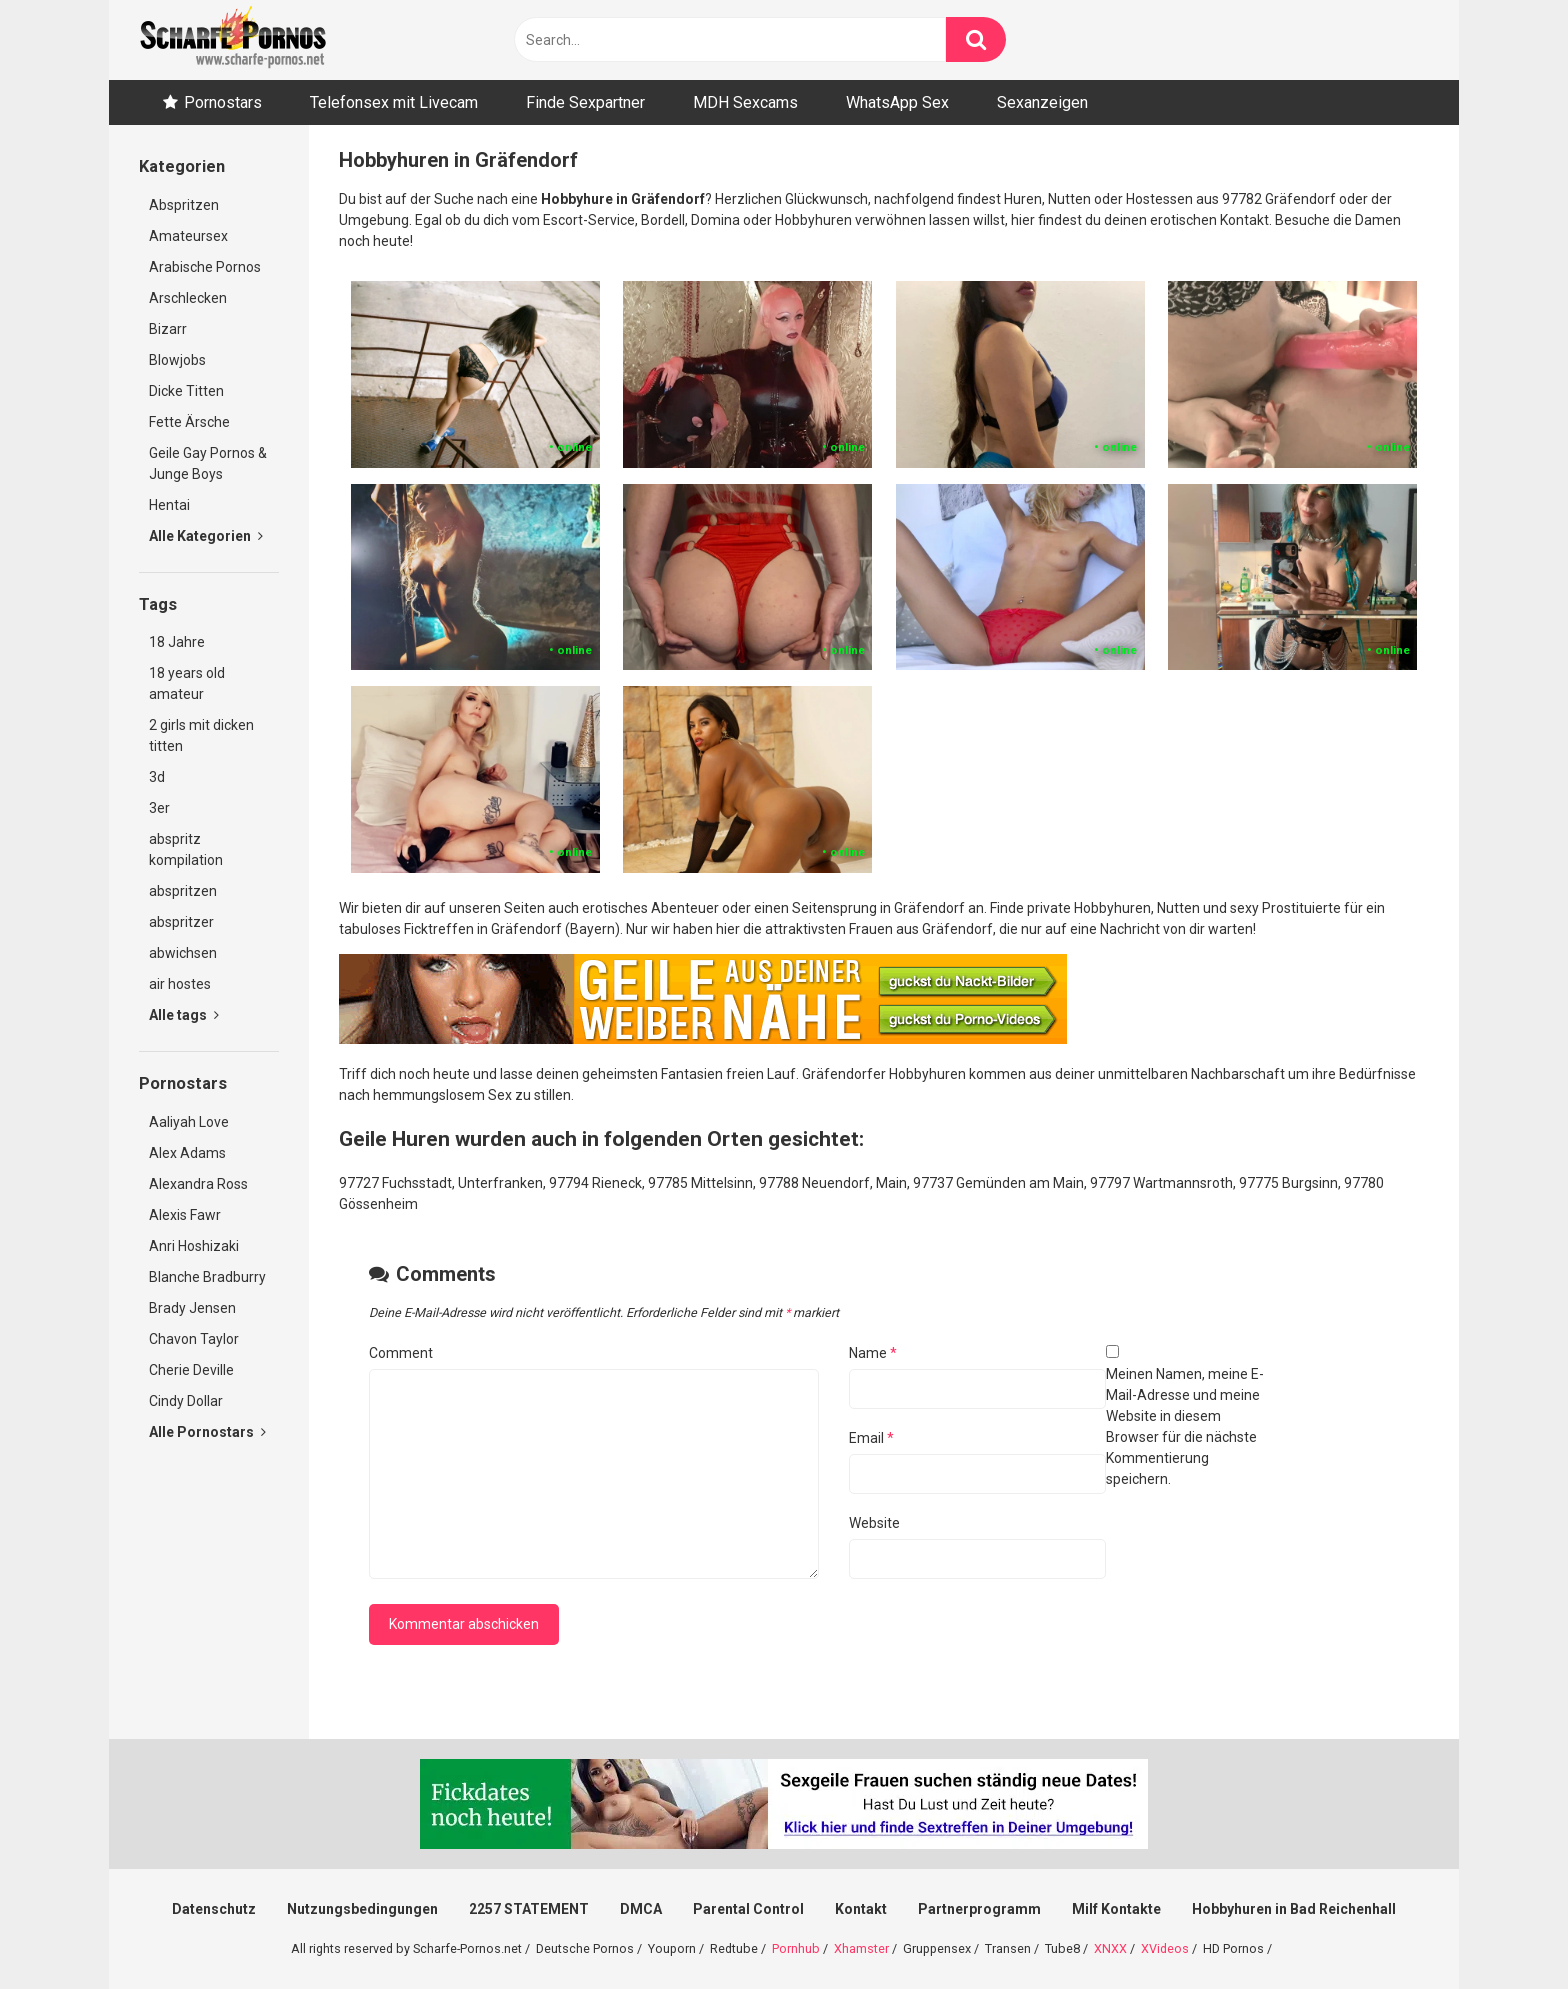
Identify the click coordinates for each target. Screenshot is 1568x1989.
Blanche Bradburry (207, 1277)
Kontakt (861, 1909)
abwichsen (183, 953)
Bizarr (168, 329)
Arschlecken (188, 298)
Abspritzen (184, 205)
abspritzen (183, 891)
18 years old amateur (187, 683)
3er (159, 808)
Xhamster (861, 1948)
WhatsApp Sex (897, 102)
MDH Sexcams (745, 102)
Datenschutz (214, 1909)
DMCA (641, 1909)
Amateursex (188, 236)
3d (157, 777)
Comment (401, 1353)
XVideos (1165, 1948)
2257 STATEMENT (529, 1909)
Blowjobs (177, 360)
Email (871, 1438)
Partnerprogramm (979, 1909)
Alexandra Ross (198, 1184)
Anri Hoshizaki (194, 1246)
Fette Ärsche (189, 422)
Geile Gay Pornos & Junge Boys (208, 463)
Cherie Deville (191, 1370)
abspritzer (181, 922)
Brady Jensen (192, 1308)
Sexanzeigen (1042, 102)
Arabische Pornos (205, 267)
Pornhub (796, 1948)
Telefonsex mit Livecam (394, 102)
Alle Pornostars (207, 1432)
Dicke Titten (186, 391)
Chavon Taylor (194, 1339)
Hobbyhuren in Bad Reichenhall (1294, 1909)
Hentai (169, 505)
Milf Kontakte (1116, 1909)
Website (874, 1523)
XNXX (1110, 1948)
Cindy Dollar (186, 1401)
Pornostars (223, 102)
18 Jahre (177, 642)
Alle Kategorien (206, 536)
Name (873, 1353)
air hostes (180, 984)
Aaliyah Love (189, 1122)
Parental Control (748, 1909)
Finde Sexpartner (585, 102)
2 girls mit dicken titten (201, 735)
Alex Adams (187, 1153)
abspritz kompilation (186, 849)
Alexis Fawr (185, 1215)
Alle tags (184, 1015)
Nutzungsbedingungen (362, 1909)
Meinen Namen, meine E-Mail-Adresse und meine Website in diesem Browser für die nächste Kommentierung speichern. (1185, 1426)
